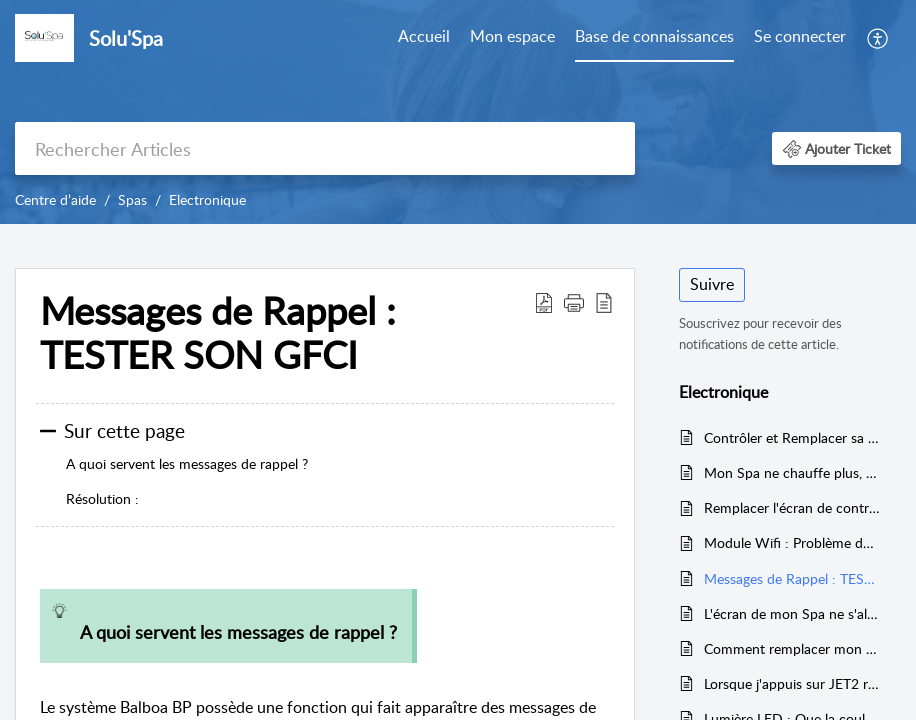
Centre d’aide (55, 199)
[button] (878, 38)
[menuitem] (424, 38)
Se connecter (800, 36)
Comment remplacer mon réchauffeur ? (792, 648)
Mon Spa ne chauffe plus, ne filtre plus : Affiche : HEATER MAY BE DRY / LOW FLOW (792, 472)
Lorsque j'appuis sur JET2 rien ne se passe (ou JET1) (792, 683)
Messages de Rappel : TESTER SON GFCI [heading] (218, 333)
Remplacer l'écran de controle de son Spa (792, 507)
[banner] (458, 112)
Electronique (207, 199)
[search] (325, 148)
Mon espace (512, 36)
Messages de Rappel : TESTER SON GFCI (792, 578)
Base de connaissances (654, 36)
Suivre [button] (712, 284)
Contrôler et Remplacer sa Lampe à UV (792, 437)
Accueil (424, 36)
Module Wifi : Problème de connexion (792, 542)
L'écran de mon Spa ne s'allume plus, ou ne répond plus (792, 613)
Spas (132, 199)
